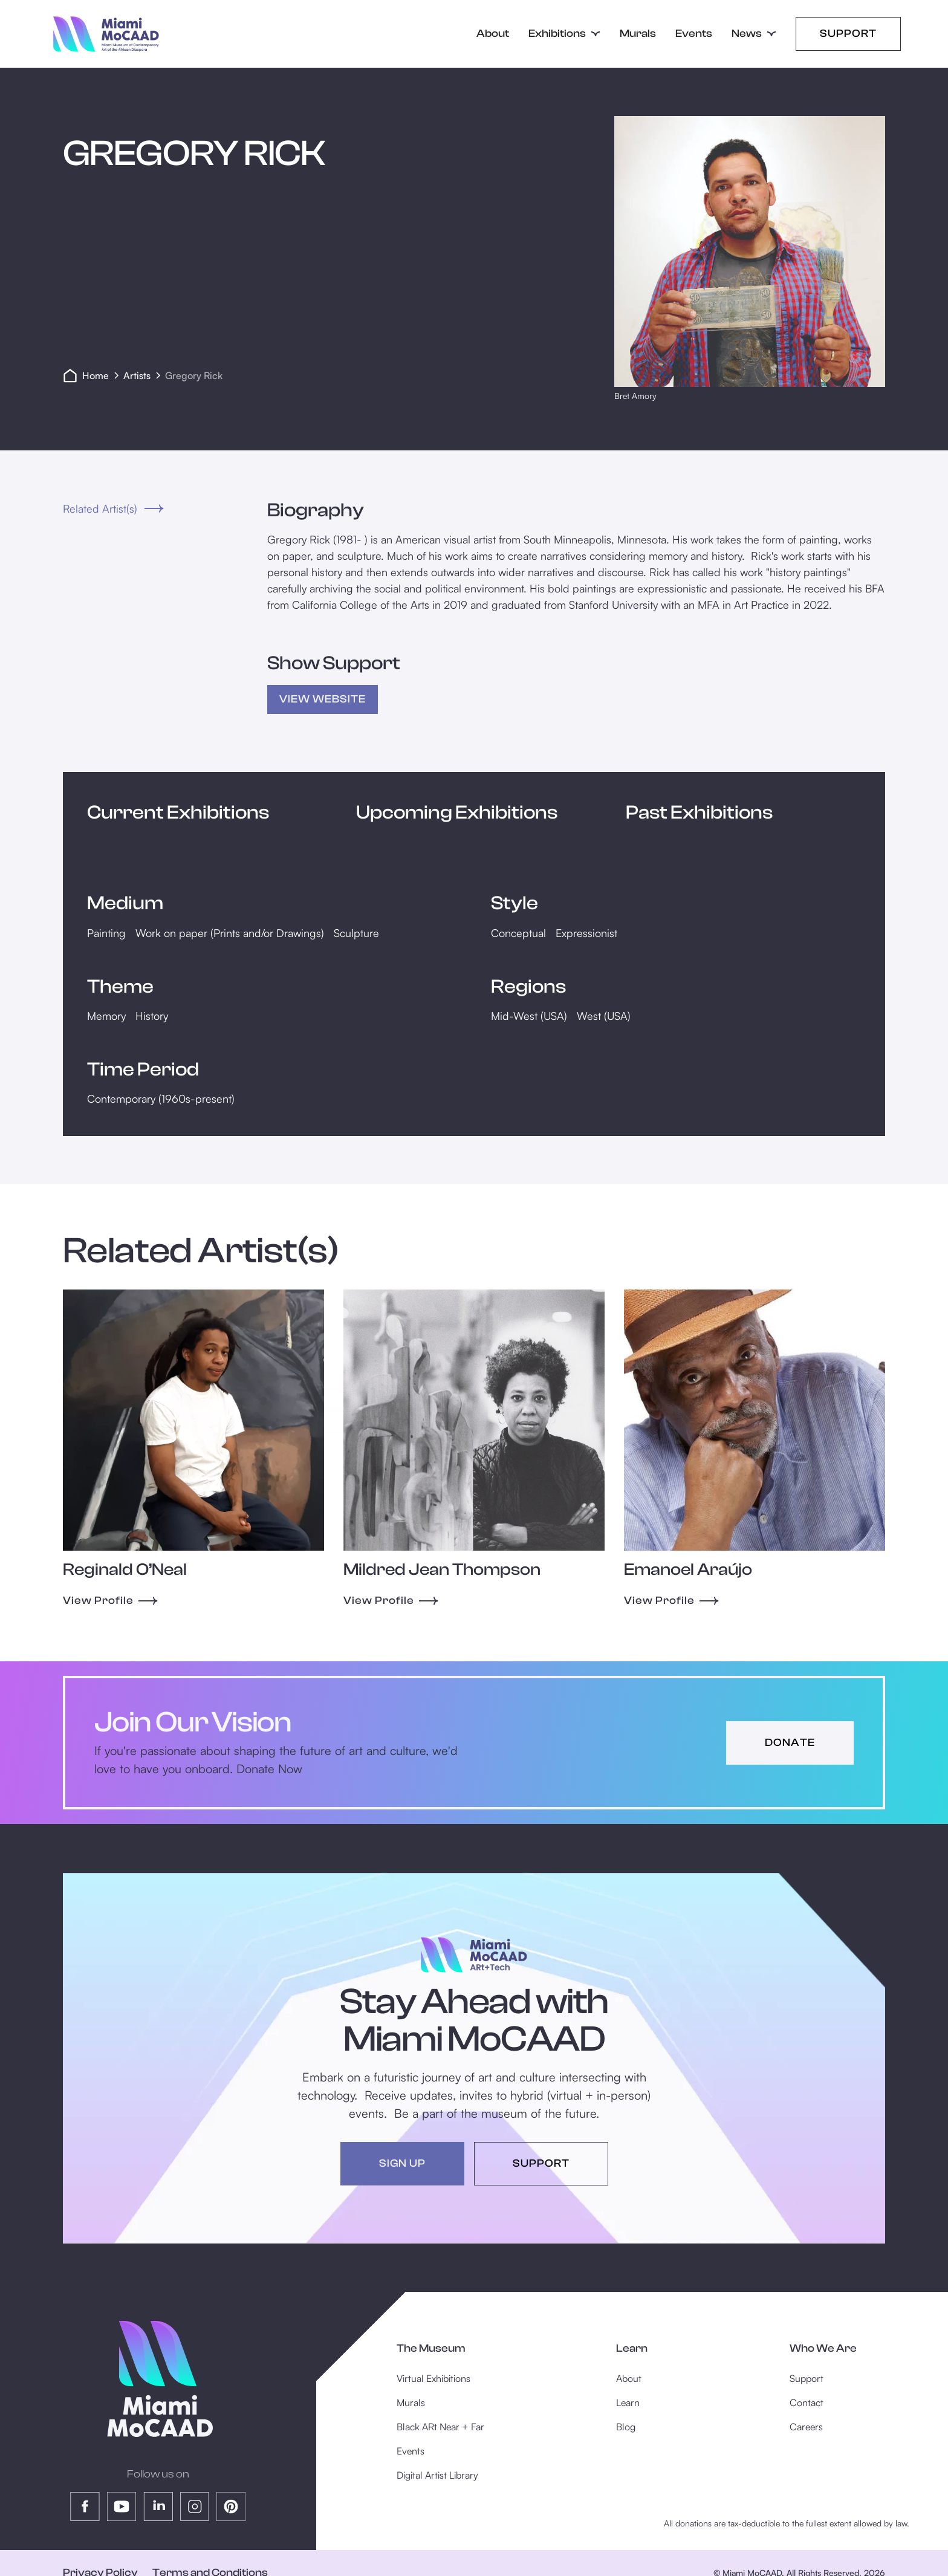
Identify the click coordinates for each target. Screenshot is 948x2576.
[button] (564, 34)
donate (790, 1742)
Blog (625, 2427)
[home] (105, 34)
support (541, 2163)
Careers (806, 2427)
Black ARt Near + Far (440, 2427)
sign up (402, 2163)
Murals (638, 33)
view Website (322, 699)
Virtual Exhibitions (433, 2378)
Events (693, 33)
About (492, 33)
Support (848, 33)
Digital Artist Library (437, 2475)
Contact (806, 2402)
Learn (628, 2402)
